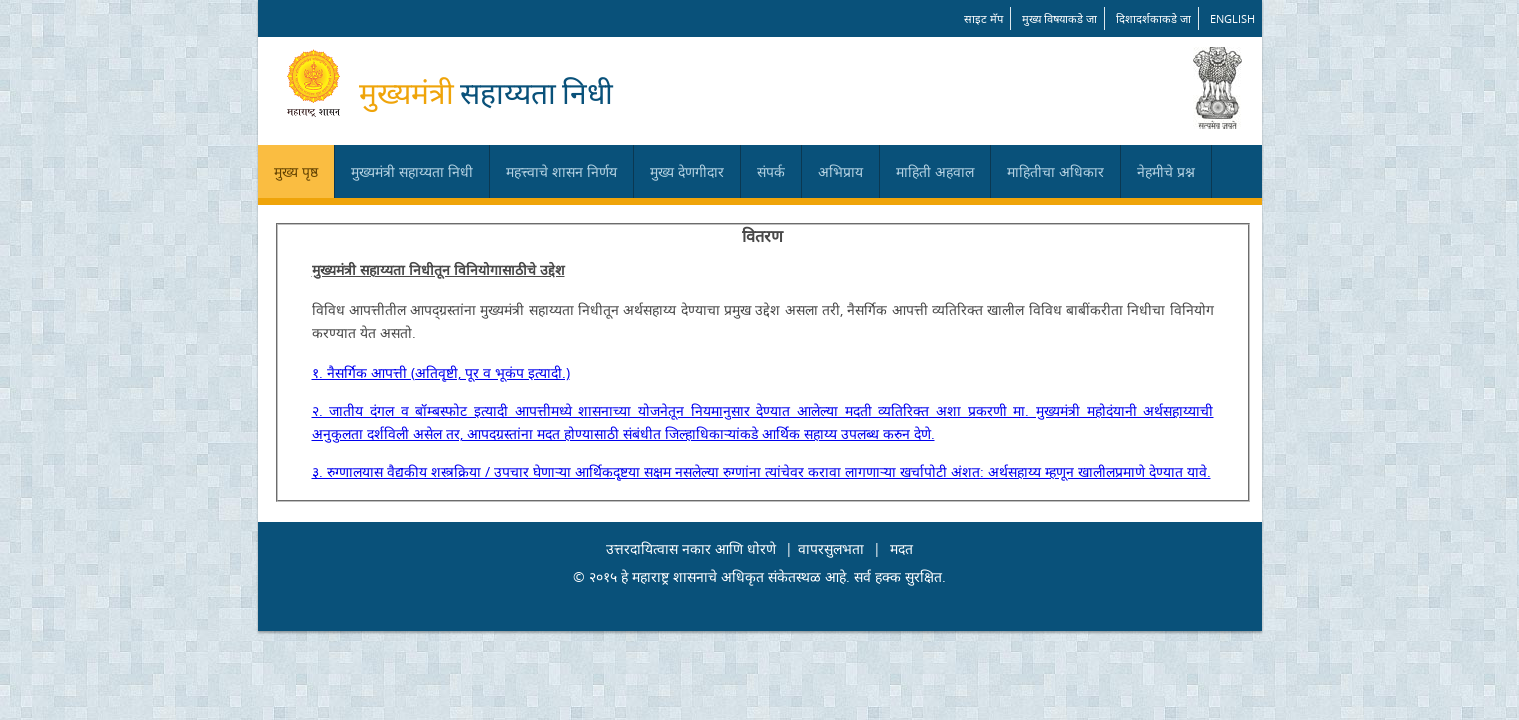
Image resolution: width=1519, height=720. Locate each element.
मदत (901, 548)
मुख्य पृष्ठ (296, 171)
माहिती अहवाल (935, 171)
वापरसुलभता (831, 548)
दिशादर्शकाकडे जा (1153, 18)
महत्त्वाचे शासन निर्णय (561, 171)
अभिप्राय (840, 171)
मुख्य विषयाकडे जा (1059, 18)
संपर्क (771, 171)
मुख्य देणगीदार (687, 171)
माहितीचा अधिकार (1055, 171)
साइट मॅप (983, 18)
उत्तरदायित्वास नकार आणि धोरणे (691, 548)
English (1232, 18)
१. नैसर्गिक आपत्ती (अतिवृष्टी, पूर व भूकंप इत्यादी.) (441, 372)
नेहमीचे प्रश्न (1166, 171)
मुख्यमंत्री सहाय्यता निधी (412, 171)
